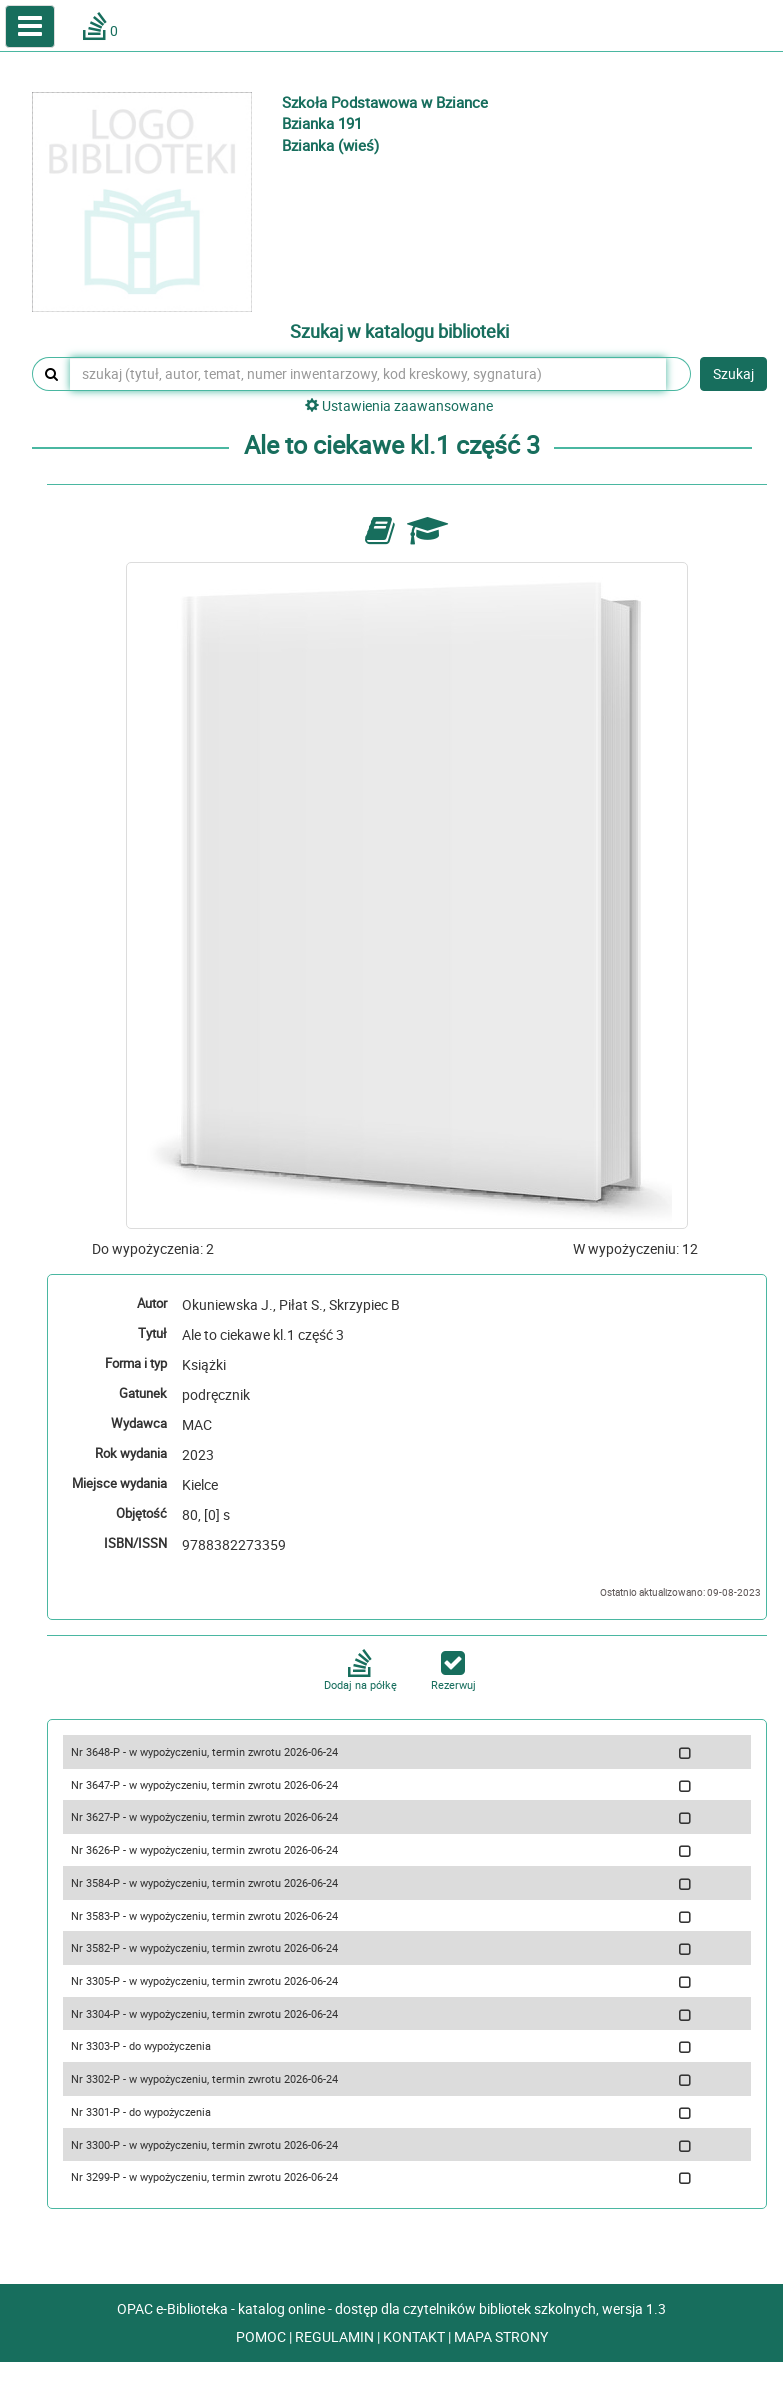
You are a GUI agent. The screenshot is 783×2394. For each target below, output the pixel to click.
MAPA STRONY (501, 2336)
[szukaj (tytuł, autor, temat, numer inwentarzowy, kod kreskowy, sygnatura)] (368, 374)
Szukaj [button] (733, 373)
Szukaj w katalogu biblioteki (399, 332)
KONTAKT (415, 2336)
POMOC (262, 2336)
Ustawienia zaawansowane (399, 405)
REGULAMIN (336, 2336)
